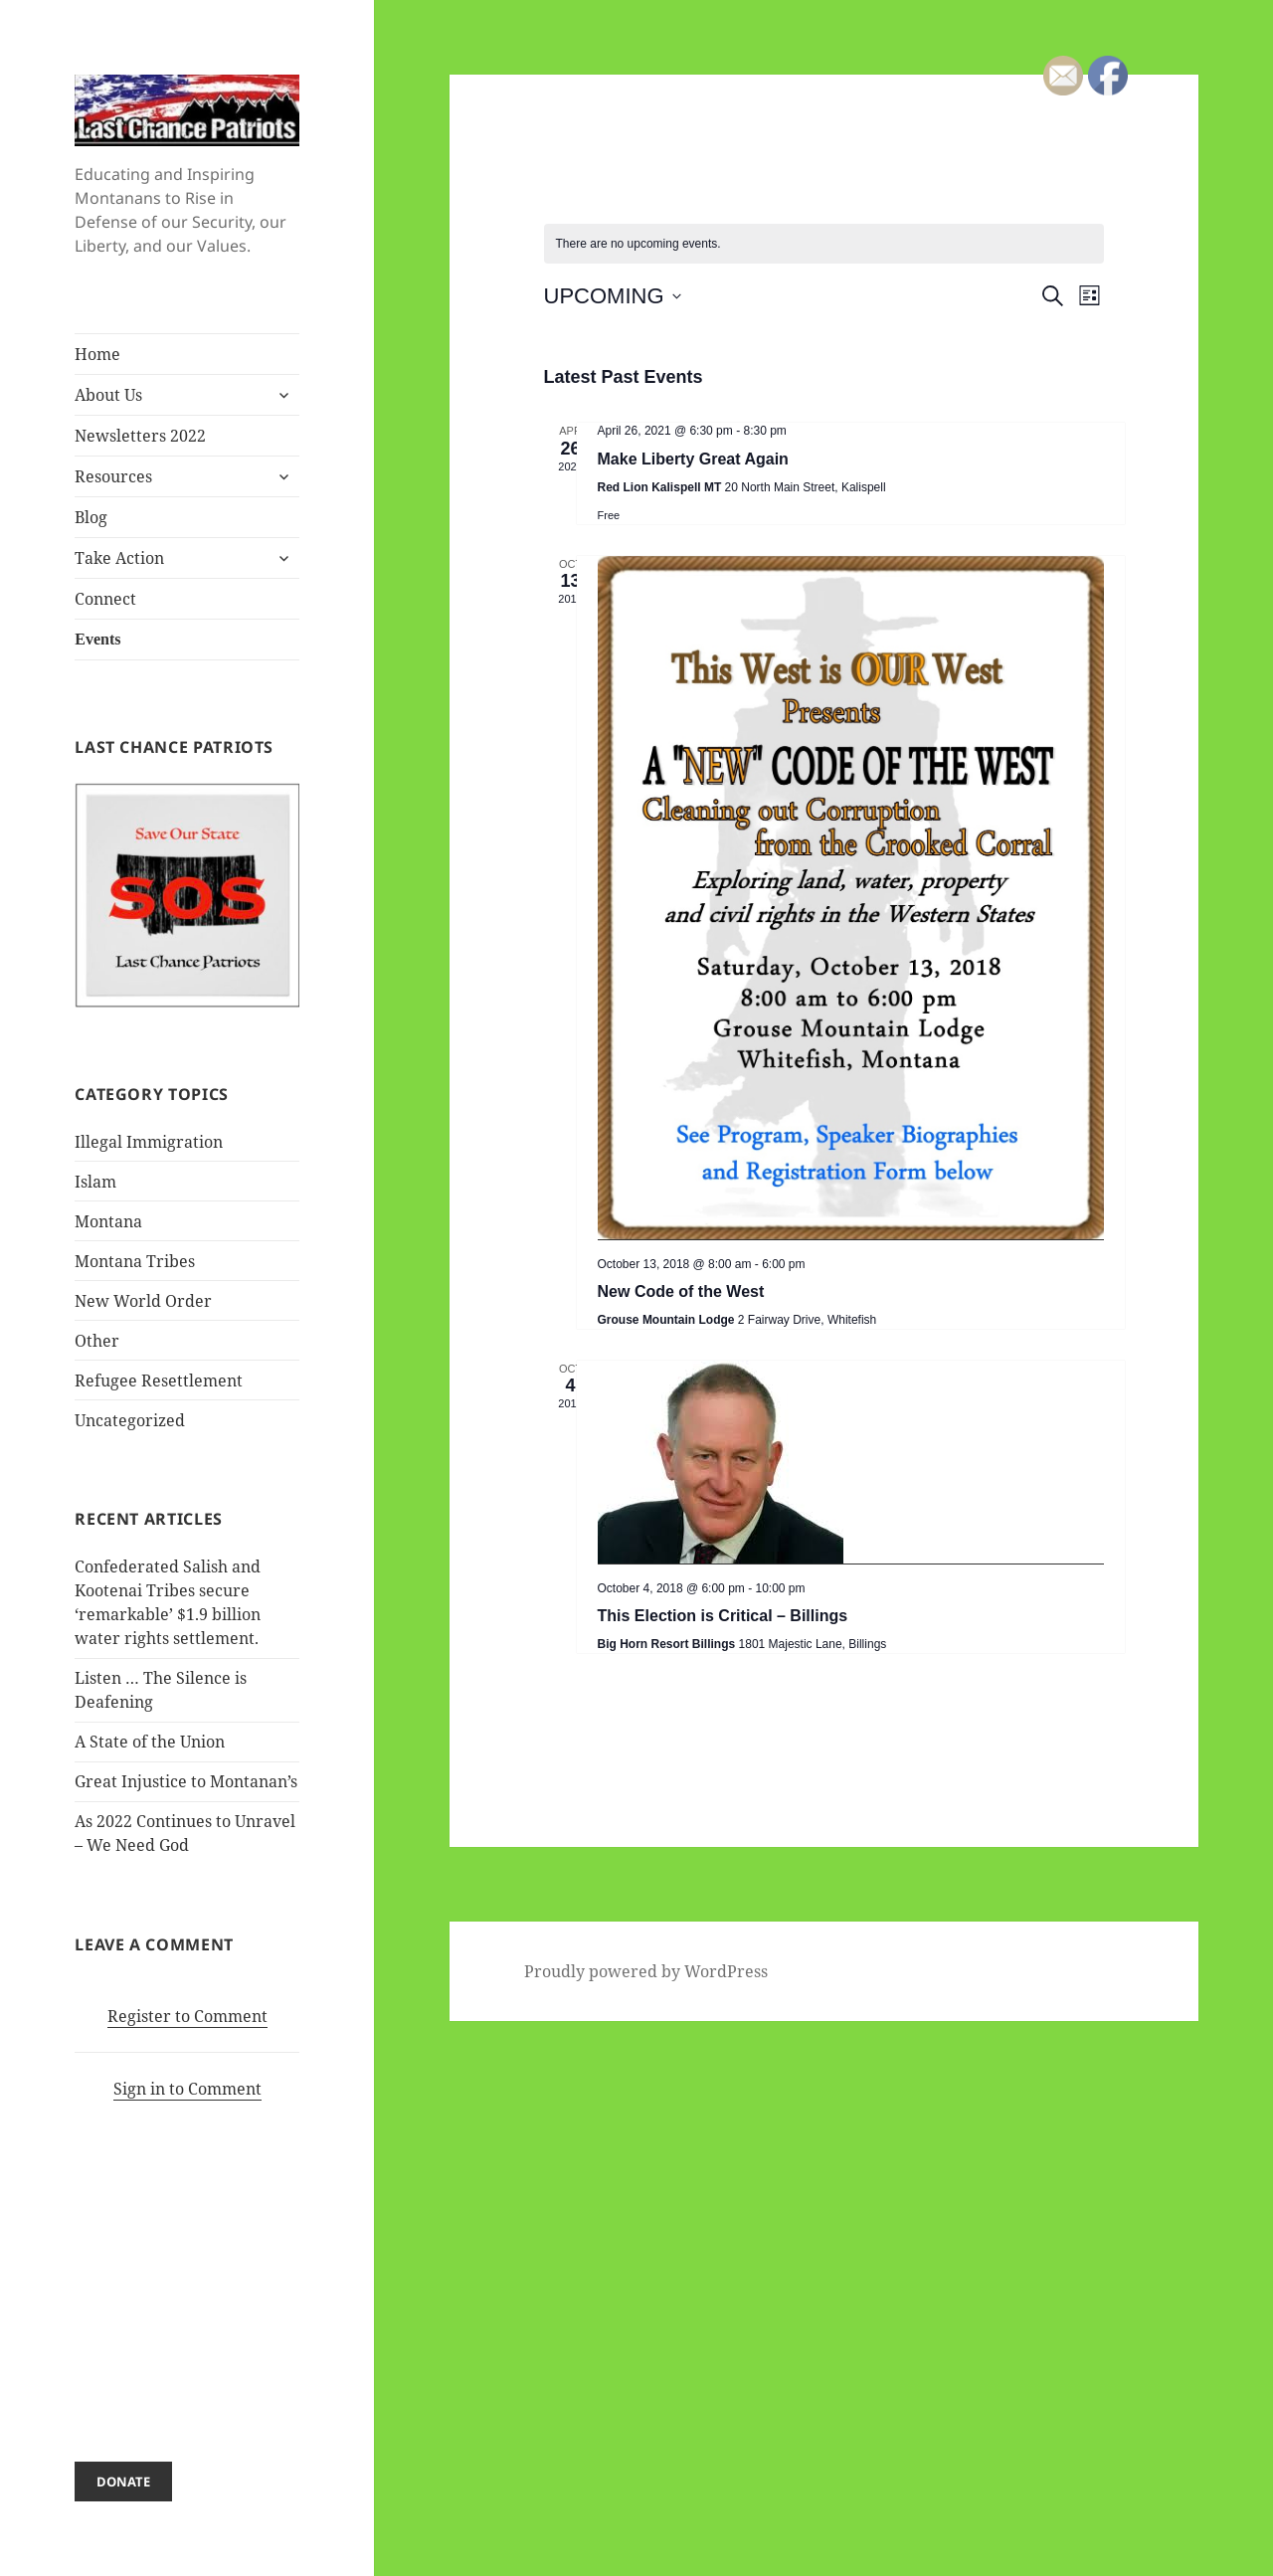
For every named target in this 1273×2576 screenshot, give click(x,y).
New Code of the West (681, 1291)
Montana (108, 1221)
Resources (113, 476)
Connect (105, 599)
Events (97, 639)
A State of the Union (150, 1741)
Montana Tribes (135, 1261)
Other (97, 1341)
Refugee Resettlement (159, 1380)
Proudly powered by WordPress (646, 1971)
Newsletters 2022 (140, 436)
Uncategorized (130, 1420)
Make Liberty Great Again (693, 459)
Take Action (119, 558)
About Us (108, 395)
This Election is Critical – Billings (723, 1615)
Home (97, 354)
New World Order (143, 1301)
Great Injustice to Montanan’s (186, 1781)
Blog (91, 517)
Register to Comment (187, 2016)
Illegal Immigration (149, 1142)
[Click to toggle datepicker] (612, 295)
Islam (95, 1182)
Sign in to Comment (187, 2089)
